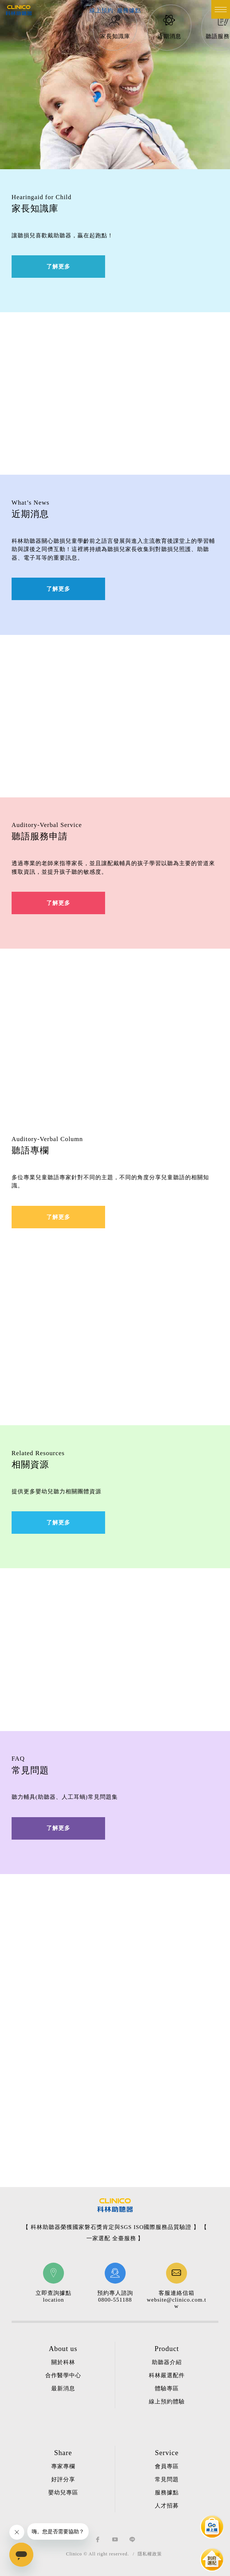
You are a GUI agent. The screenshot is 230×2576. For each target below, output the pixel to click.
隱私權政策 (150, 2554)
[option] (115, 27)
